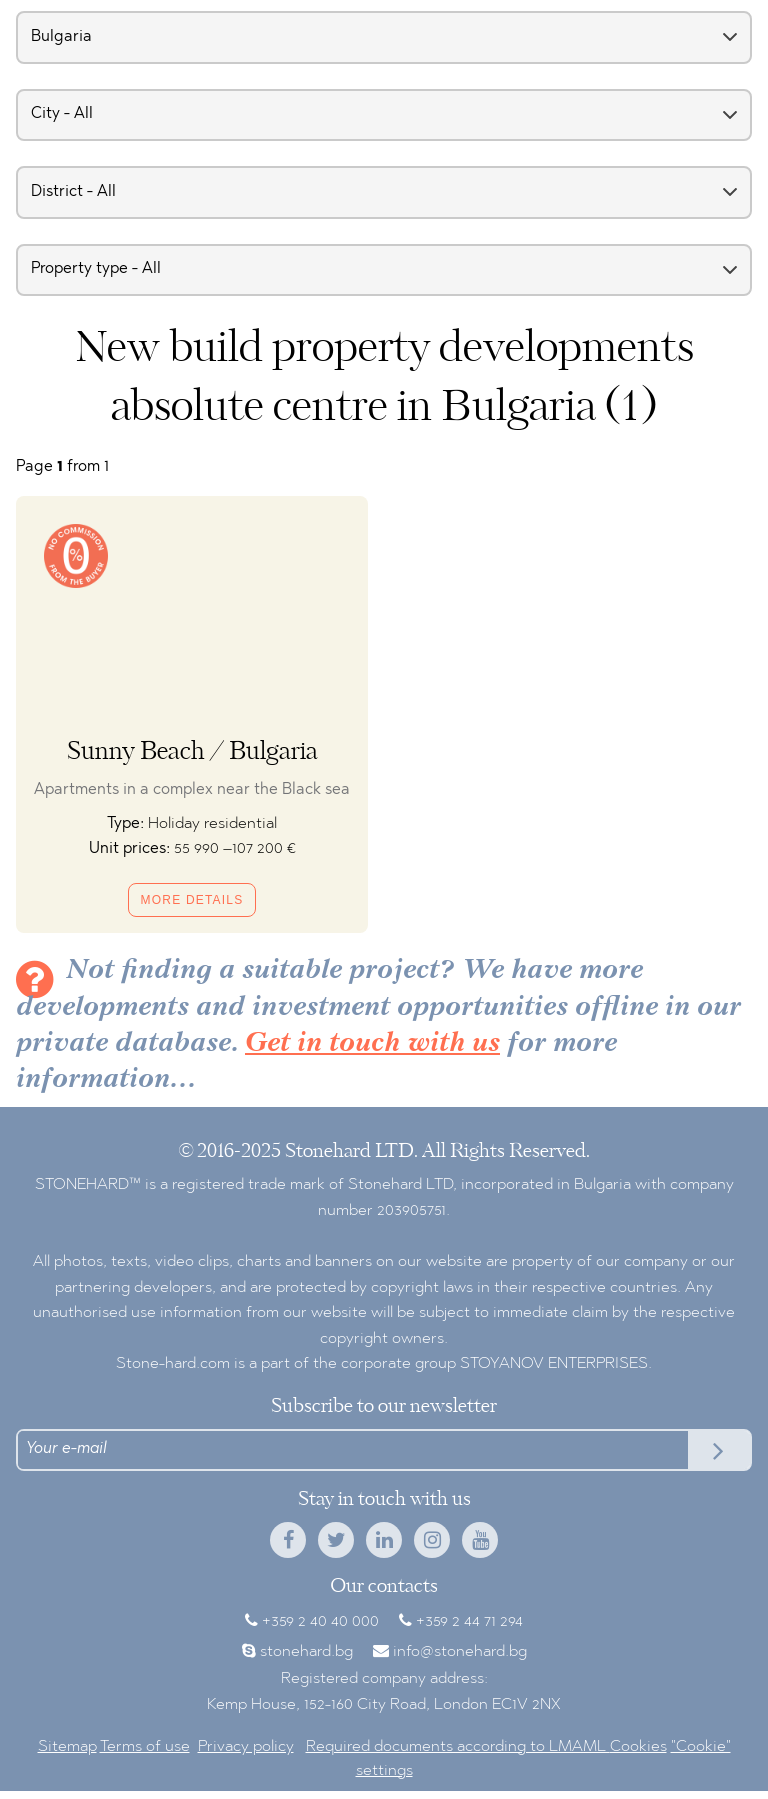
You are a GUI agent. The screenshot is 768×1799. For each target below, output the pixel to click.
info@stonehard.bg (460, 1652)
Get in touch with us (372, 1044)
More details (192, 900)
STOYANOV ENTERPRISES (554, 1364)
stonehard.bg (306, 1652)
